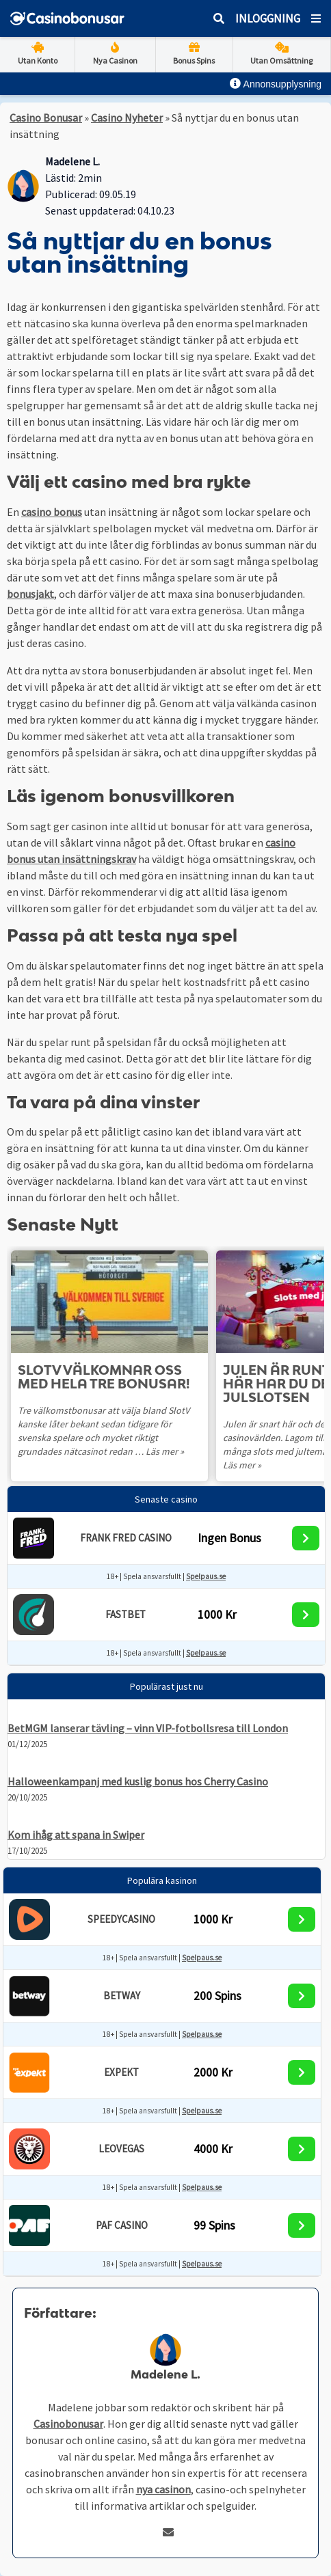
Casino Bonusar (46, 117)
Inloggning (267, 18)
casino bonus (51, 512)
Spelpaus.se (206, 1576)
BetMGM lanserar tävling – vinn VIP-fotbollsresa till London (148, 1728)
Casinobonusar (68, 2423)
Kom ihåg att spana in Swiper (76, 1834)
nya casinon (163, 2489)
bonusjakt (30, 594)
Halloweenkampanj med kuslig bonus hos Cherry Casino (138, 1781)
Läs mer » (165, 1451)
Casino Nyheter (127, 117)
